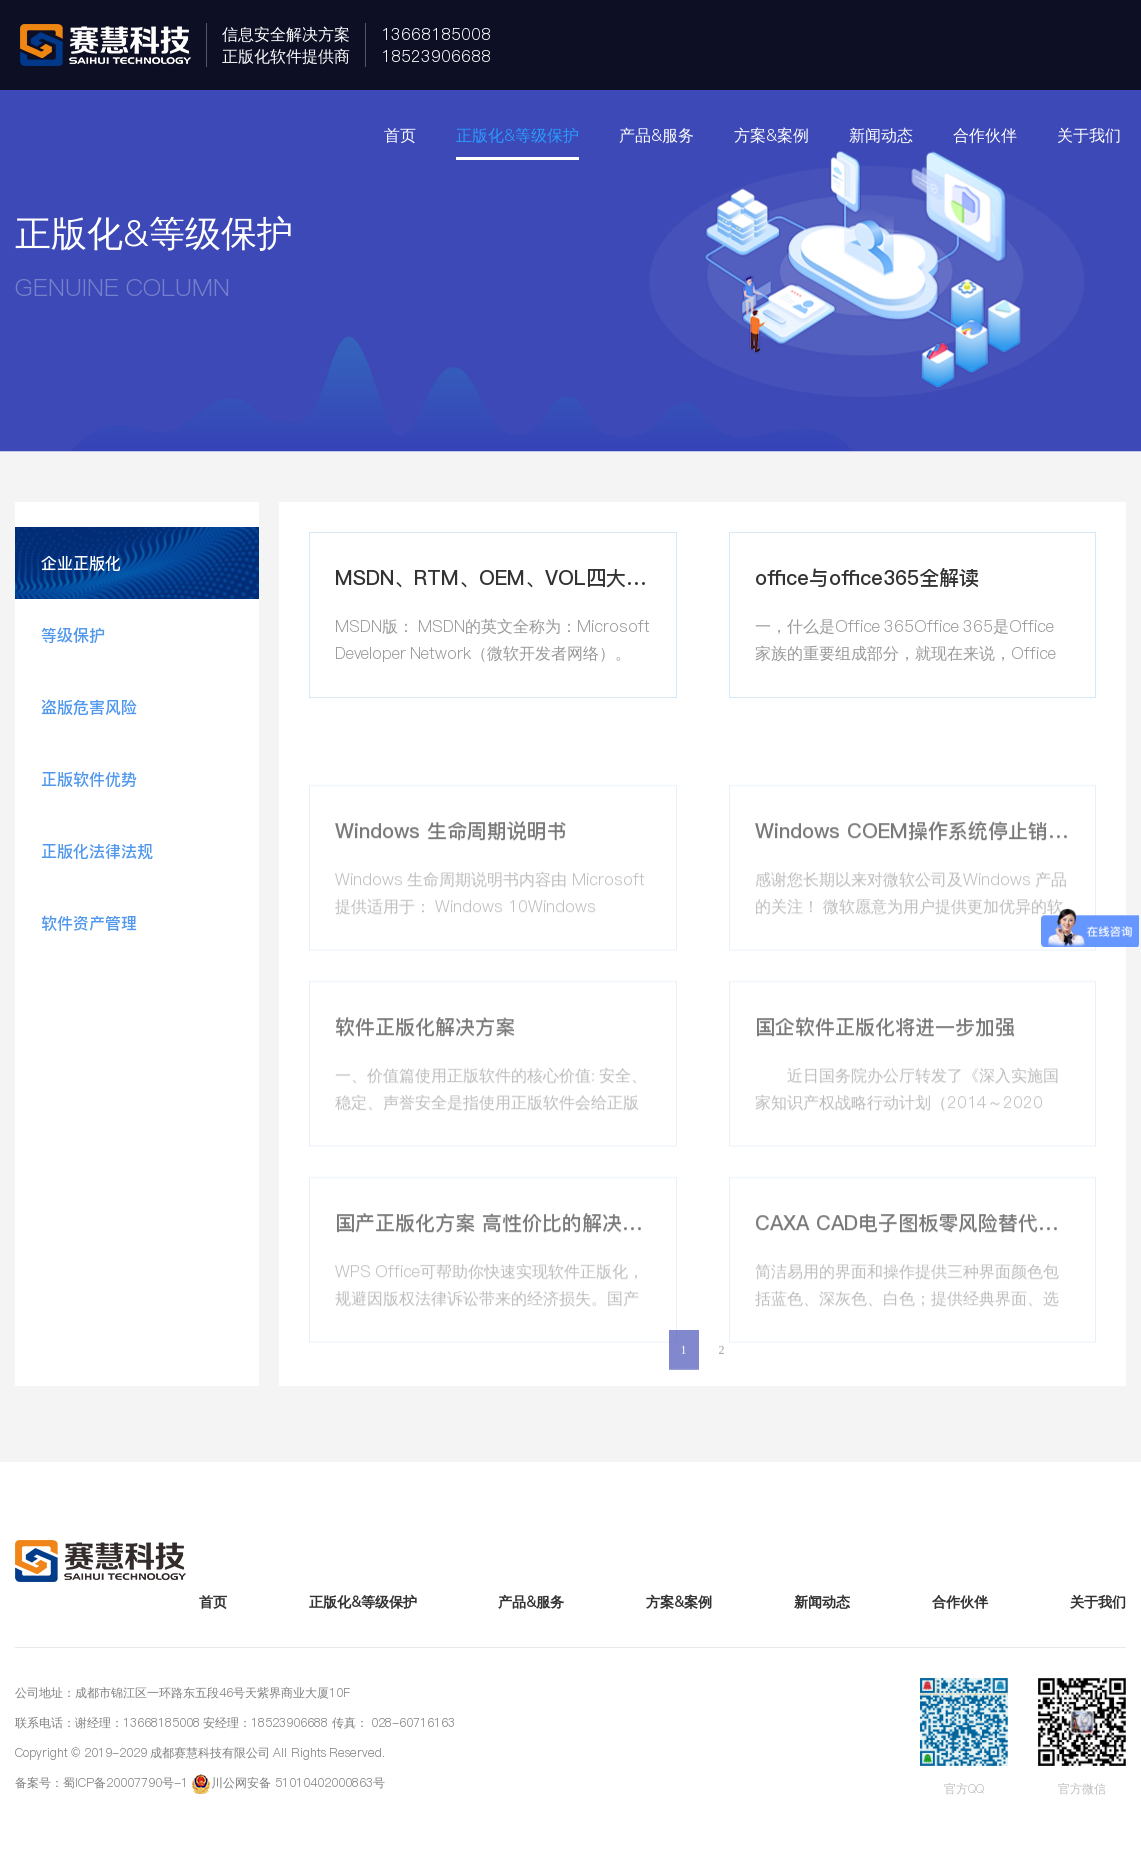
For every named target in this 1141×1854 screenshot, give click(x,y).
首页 (400, 135)
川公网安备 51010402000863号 (297, 1782)
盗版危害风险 (89, 707)
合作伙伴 (985, 135)
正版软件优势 (89, 779)
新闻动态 (881, 135)
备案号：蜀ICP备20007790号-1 (101, 1782)
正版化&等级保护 (517, 135)
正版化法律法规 (97, 851)
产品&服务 (656, 135)
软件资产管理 (89, 923)
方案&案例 (771, 135)
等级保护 (73, 635)
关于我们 (1089, 135)
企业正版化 (81, 563)
